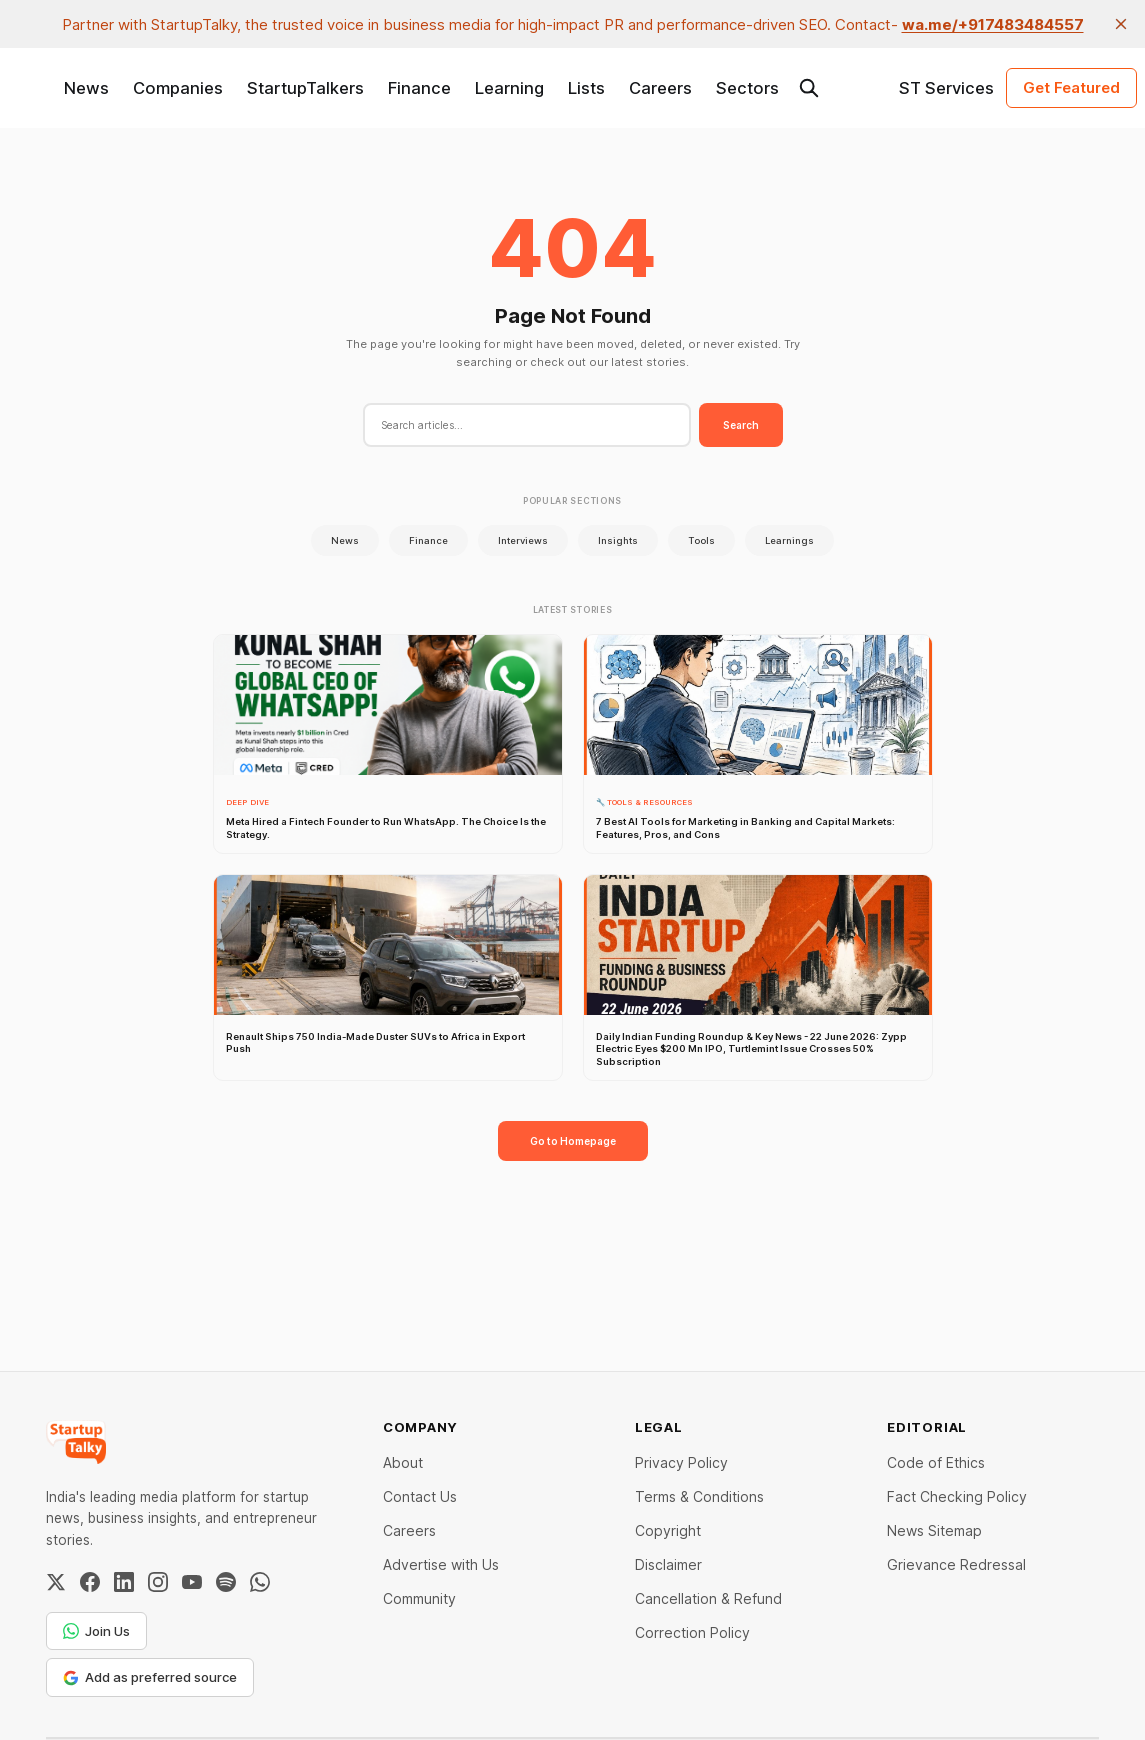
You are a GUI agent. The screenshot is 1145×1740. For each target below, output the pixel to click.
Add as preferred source (150, 1677)
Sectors (747, 88)
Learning (509, 88)
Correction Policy (692, 1632)
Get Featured (1071, 87)
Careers (660, 88)
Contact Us (420, 1496)
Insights (618, 540)
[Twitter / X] (56, 1582)
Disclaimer (668, 1564)
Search (741, 425)
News (86, 88)
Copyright (668, 1530)
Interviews (523, 540)
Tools (701, 540)
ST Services (946, 88)
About (403, 1462)
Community (419, 1598)
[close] (1121, 24)
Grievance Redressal (956, 1564)
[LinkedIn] (124, 1582)
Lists (586, 88)
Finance (419, 88)
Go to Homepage (573, 1141)
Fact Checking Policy (957, 1496)
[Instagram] (158, 1582)
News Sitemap (934, 1530)
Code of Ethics (936, 1462)
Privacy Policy (681, 1462)
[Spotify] (226, 1582)
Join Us (96, 1631)
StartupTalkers (305, 88)
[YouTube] (192, 1582)
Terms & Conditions (699, 1496)
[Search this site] (809, 88)
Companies (178, 88)
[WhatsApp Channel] (260, 1582)
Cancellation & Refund (708, 1598)
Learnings (789, 540)
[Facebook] (90, 1582)
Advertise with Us (441, 1564)
